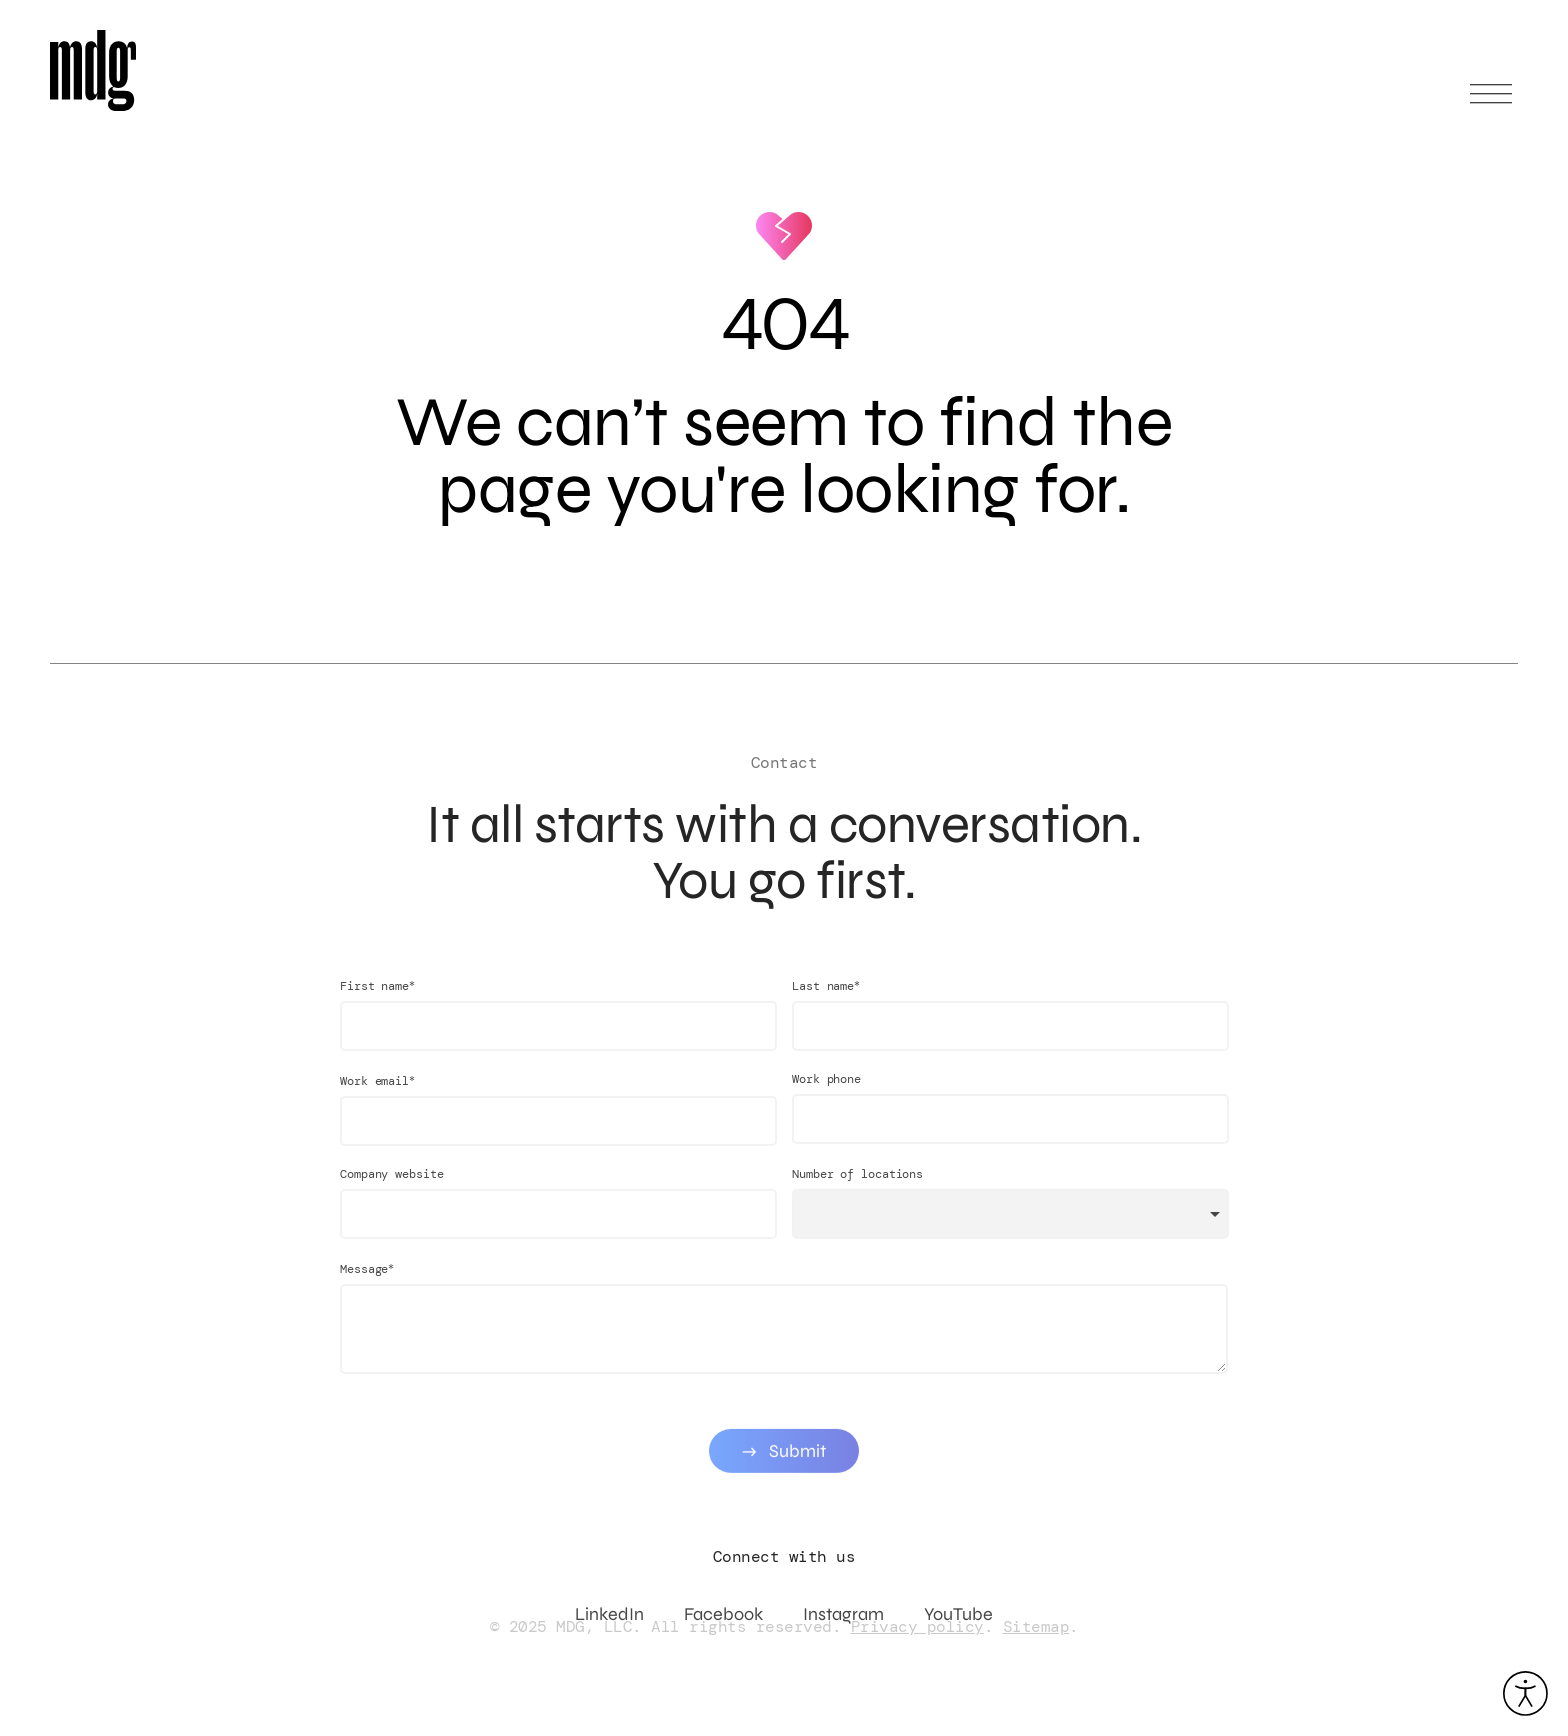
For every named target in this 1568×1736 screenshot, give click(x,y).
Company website (392, 1188)
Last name (826, 999)
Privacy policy (917, 1626)
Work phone (826, 1093)
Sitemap (1036, 1626)
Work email (377, 1094)
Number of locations (857, 1188)
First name (377, 999)
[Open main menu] (1491, 102)
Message (367, 1282)
